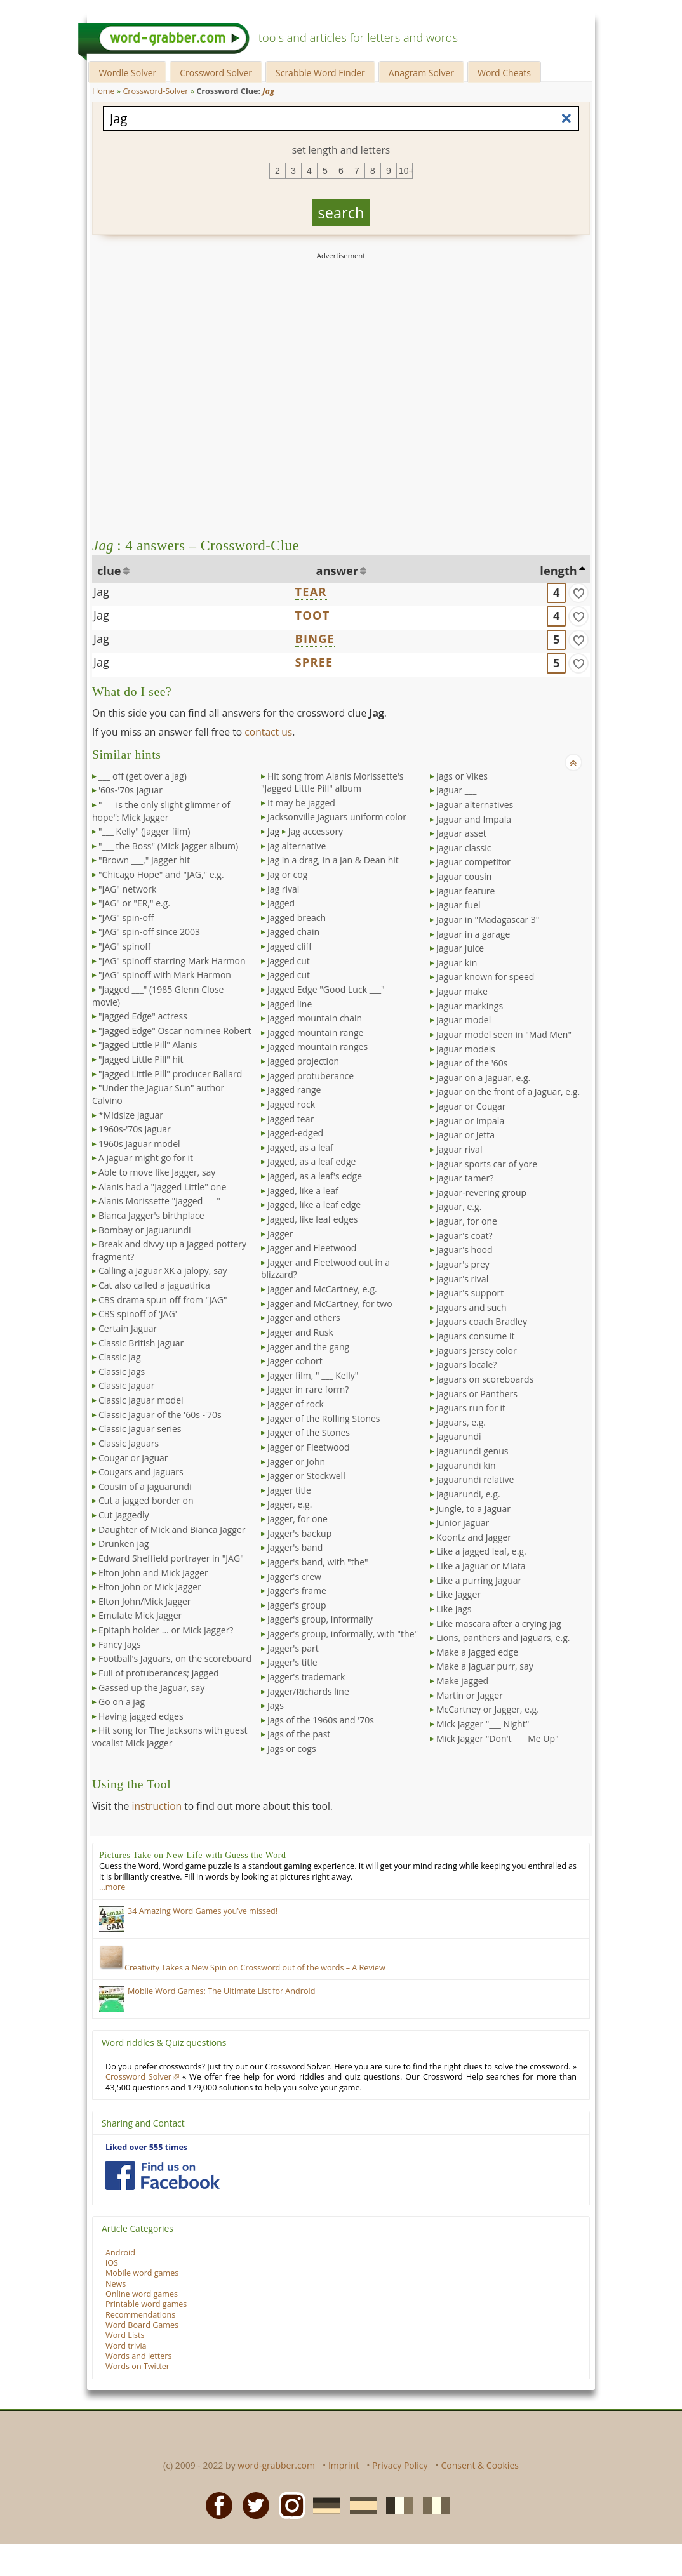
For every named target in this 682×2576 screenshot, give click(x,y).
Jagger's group (296, 1605)
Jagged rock (291, 1104)
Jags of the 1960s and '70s (320, 1720)
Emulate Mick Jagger (140, 1615)
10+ (406, 171)
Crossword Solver (216, 73)
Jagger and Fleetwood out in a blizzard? (325, 1268)
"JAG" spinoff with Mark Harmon (164, 975)
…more (112, 1887)
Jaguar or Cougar (471, 1106)
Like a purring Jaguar (478, 1580)
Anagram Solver (421, 73)
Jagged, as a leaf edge (311, 1161)
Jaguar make (462, 991)
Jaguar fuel (458, 905)
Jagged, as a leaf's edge (314, 1176)
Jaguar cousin (463, 876)
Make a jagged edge (477, 1652)
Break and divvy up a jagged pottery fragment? (169, 1250)
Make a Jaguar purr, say (484, 1666)
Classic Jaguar (126, 1385)
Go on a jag (121, 1702)
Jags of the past (298, 1734)
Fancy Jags (119, 1644)
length (558, 570)
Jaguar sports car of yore (486, 1164)
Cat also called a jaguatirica (154, 1285)
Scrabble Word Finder (320, 73)
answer (337, 570)
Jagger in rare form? (308, 1389)
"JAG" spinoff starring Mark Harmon (172, 961)
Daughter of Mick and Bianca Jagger (171, 1530)
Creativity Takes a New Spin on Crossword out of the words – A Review (242, 1967)
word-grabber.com (276, 2465)
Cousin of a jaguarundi (145, 1486)
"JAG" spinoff (124, 946)
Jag (101, 591)
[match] (578, 593)
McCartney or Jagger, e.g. (487, 1709)
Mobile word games (141, 2272)
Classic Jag (119, 1357)
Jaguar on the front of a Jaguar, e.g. (508, 1092)
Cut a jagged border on (146, 1500)
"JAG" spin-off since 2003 (149, 932)
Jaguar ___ (456, 790)
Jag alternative (296, 846)
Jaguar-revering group (481, 1192)
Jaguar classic (463, 848)
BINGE (315, 638)
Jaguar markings (469, 1006)
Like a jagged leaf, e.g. (481, 1551)
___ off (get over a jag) (142, 776)
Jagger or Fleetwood (308, 1447)
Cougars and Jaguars (141, 1472)
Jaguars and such (471, 1307)
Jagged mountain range (315, 1032)
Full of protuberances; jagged (158, 1673)
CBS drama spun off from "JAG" (162, 1300)
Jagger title (289, 1490)
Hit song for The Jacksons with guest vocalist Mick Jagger (170, 1736)
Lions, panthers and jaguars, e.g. (503, 1637)
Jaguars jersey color (476, 1350)
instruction (156, 1806)
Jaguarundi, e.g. (468, 1494)
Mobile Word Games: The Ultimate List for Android (221, 1991)
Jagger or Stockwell (306, 1476)
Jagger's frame (296, 1590)
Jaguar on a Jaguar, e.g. (483, 1078)
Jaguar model (463, 1020)
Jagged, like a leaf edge (314, 1204)
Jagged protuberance (310, 1076)
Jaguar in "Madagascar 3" (487, 919)
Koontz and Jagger (473, 1537)
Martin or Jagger (469, 1695)
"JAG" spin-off (126, 918)
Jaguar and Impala (473, 819)
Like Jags (454, 1609)
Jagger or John (296, 1462)
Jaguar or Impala (470, 1121)
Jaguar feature (465, 891)
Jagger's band (295, 1547)
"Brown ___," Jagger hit (144, 860)
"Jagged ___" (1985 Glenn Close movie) (158, 995)
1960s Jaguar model (139, 1144)
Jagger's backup (299, 1533)
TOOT (312, 615)
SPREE (314, 662)
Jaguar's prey (463, 1264)
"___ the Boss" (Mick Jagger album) (168, 846)
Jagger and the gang (308, 1347)
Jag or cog (287, 874)
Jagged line (289, 1004)
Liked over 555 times (146, 2147)
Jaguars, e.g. (461, 1422)
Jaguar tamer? (464, 1178)
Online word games (141, 2293)
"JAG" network (127, 889)
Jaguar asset (461, 833)
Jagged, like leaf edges (312, 1219)
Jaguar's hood (464, 1250)
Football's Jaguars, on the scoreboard (174, 1658)
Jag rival (283, 889)
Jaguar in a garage (473, 934)
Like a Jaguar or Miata (480, 1566)
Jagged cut (288, 975)
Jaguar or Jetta (465, 1135)
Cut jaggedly (123, 1515)
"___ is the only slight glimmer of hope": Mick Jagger (161, 811)
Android (120, 2252)
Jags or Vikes (462, 776)
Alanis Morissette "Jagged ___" (159, 1201)
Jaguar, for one (466, 1221)
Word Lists (125, 2335)
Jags (275, 1705)
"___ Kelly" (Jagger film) (144, 831)
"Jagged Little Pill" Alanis (147, 1045)
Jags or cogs (291, 1749)
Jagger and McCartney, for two (329, 1304)
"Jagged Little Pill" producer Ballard (170, 1074)
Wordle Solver (127, 73)
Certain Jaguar (127, 1328)
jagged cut (288, 961)
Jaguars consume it (475, 1336)
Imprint (343, 2465)
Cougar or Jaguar (133, 1458)
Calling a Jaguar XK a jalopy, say (162, 1271)
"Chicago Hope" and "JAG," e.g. (161, 874)
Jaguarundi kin (466, 1465)
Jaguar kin (456, 963)
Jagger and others (303, 1317)
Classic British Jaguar (141, 1343)
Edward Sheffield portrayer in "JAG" (171, 1558)
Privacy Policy (399, 2465)
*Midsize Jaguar (130, 1115)
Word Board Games (141, 2325)
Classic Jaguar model (141, 1400)
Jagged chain (293, 932)
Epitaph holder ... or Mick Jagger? (165, 1630)
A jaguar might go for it (145, 1158)
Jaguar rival (459, 1149)
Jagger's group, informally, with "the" (342, 1634)
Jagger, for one (297, 1519)
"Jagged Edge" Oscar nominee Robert (174, 1031)
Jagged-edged (295, 1133)
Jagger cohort (295, 1361)
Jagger (280, 1234)
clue (109, 570)
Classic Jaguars (128, 1443)
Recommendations (140, 2314)
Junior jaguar (462, 1523)
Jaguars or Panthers (477, 1394)
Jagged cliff (289, 946)
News (115, 2283)
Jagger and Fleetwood (311, 1248)
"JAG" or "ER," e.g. (134, 903)
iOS (111, 2262)
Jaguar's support (470, 1293)
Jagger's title (292, 1662)
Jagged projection (303, 1061)
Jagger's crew (294, 1576)
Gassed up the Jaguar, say (151, 1688)
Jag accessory (315, 831)
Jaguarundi (458, 1436)
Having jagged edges (141, 1716)
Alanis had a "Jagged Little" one (162, 1187)
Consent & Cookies (480, 2465)
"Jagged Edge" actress (142, 1016)
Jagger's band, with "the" (317, 1562)
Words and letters (138, 2356)
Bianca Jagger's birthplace (151, 1215)
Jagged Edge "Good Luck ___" (326, 989)
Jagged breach (296, 918)
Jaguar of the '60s (471, 1063)
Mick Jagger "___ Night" (482, 1724)
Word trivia (126, 2345)
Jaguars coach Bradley (481, 1321)
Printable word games (146, 2304)
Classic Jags (121, 1371)
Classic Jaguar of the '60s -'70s (160, 1415)
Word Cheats (504, 73)
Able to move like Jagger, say (156, 1172)
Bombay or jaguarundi (144, 1230)
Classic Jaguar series (140, 1429)
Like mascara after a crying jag (498, 1623)
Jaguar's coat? (464, 1236)
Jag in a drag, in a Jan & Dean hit (333, 860)
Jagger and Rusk (300, 1332)
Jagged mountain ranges (317, 1046)
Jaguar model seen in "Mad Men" (504, 1034)
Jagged (281, 903)
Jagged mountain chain (314, 1018)
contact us (268, 732)
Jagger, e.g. (289, 1504)
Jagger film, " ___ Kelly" (312, 1375)
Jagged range (294, 1090)
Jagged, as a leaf (300, 1147)
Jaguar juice (460, 948)
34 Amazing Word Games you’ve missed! (202, 1911)
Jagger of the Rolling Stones (323, 1418)
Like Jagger (458, 1594)
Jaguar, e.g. (458, 1206)
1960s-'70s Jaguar (134, 1129)
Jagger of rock (295, 1404)
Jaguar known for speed (485, 977)
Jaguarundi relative (475, 1479)
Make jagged (462, 1681)
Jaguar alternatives (474, 805)
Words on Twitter (137, 2366)
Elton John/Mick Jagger (144, 1601)
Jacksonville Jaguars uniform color (336, 817)
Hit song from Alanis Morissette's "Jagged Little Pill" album (332, 782)
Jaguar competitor (473, 862)
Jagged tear (290, 1119)
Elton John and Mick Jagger (153, 1573)
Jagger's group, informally (320, 1619)
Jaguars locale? (466, 1364)
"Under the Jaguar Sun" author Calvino (158, 1094)
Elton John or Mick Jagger (149, 1587)
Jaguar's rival (462, 1279)
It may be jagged (301, 803)
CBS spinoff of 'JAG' (137, 1314)
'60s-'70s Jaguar (130, 790)
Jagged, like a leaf (302, 1191)
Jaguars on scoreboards (484, 1379)
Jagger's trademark (306, 1677)
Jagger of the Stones (308, 1432)
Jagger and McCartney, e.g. (322, 1289)
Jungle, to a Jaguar (473, 1509)
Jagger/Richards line (308, 1691)
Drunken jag (123, 1543)
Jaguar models (465, 1049)
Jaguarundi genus (472, 1451)
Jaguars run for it (470, 1408)
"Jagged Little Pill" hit (141, 1059)
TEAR (311, 591)
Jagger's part (293, 1648)
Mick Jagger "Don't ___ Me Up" (497, 1738)
